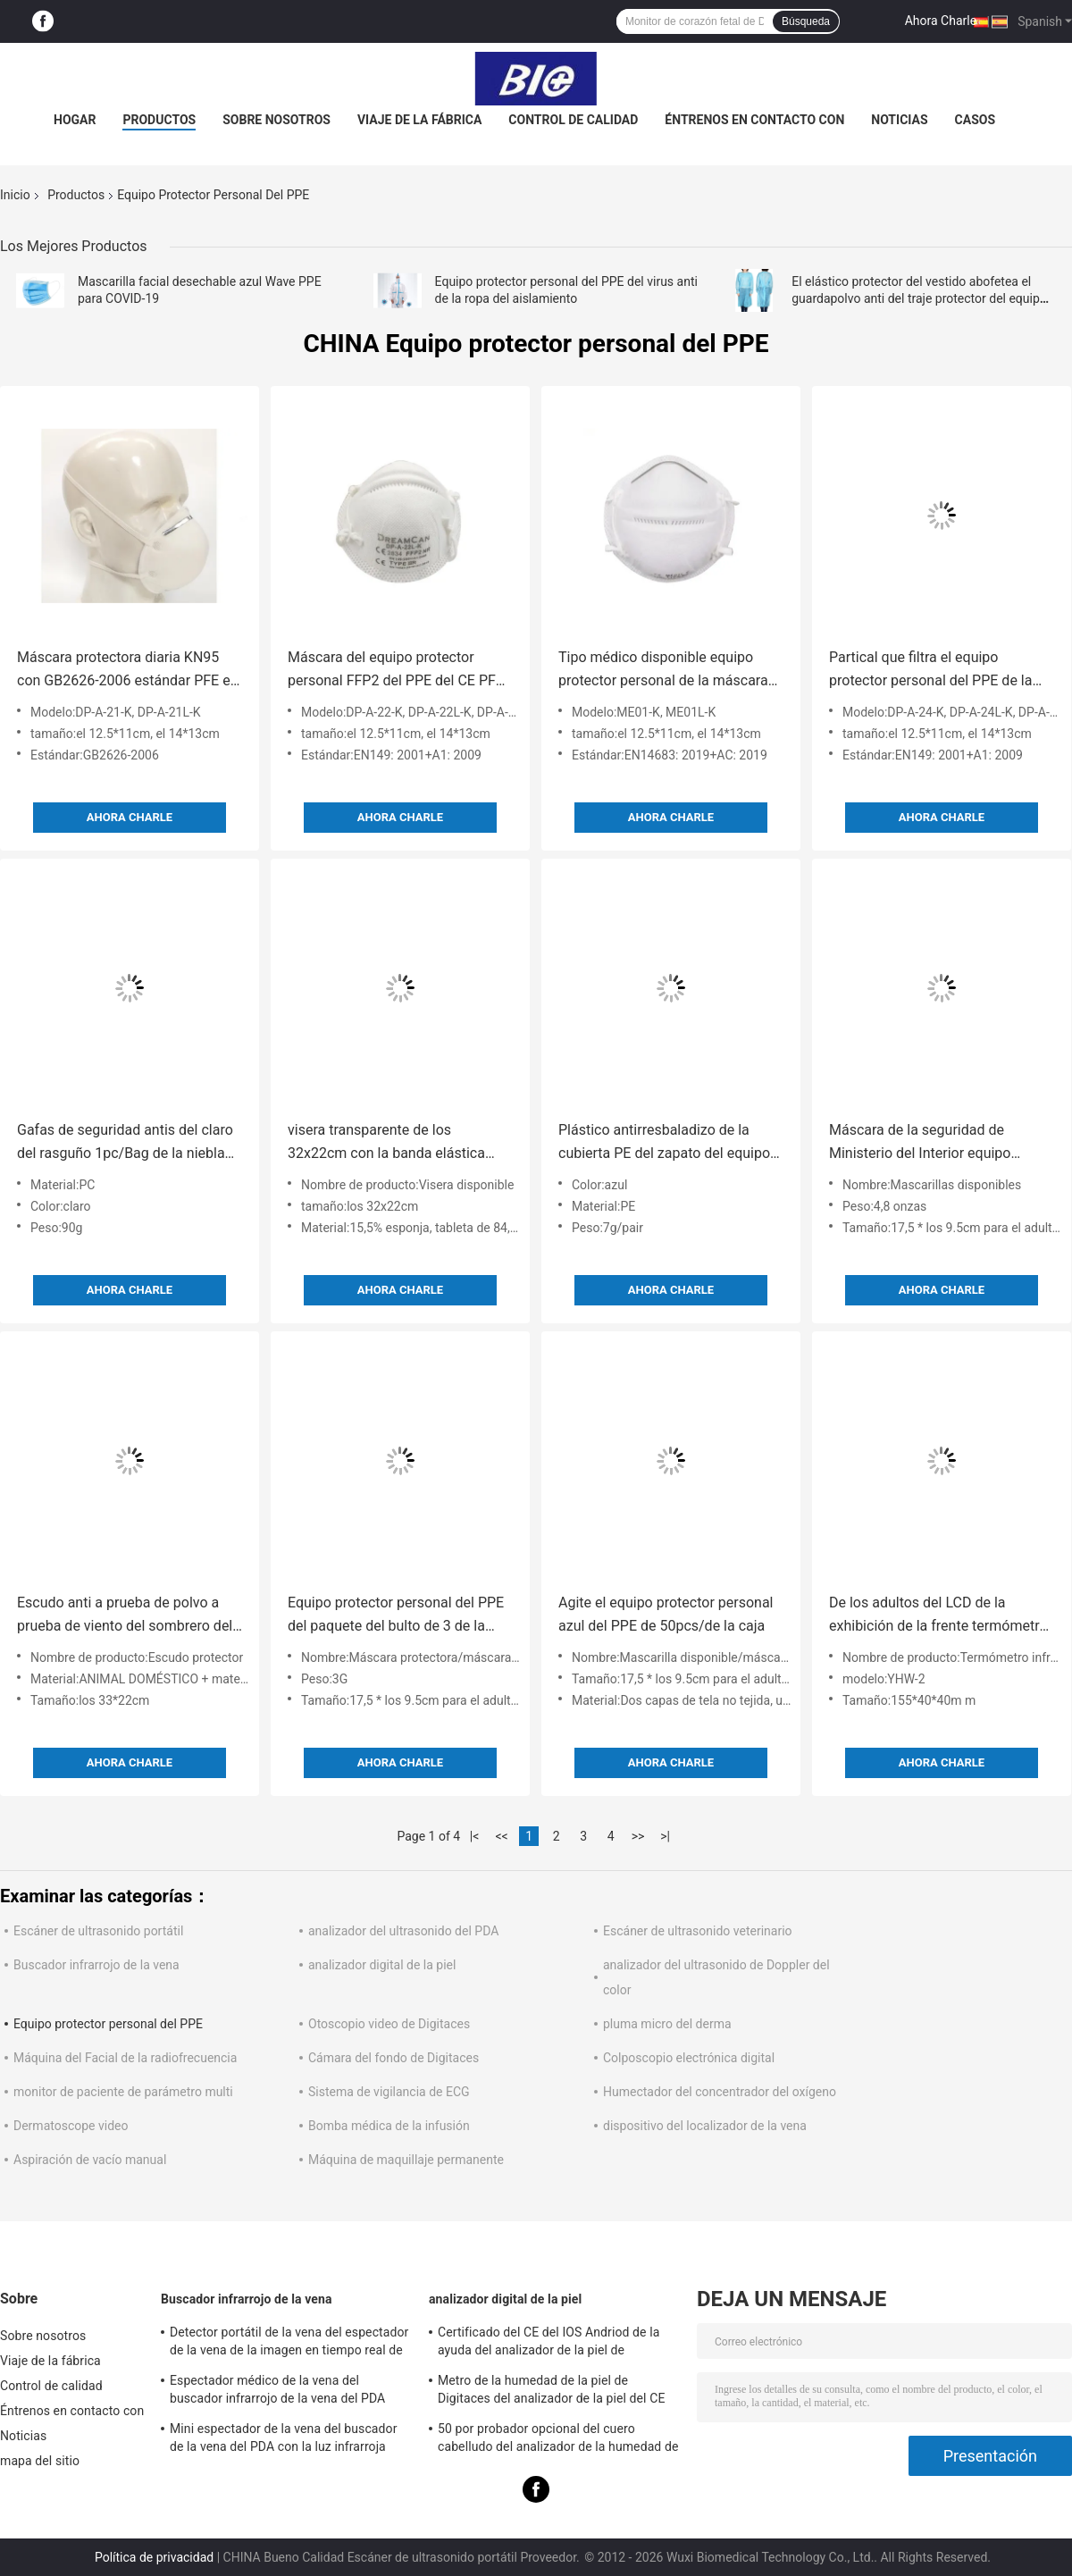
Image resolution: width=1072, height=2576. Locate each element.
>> (638, 1836)
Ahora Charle (940, 20)
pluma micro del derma (667, 2024)
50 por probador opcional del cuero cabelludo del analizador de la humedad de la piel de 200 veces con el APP (558, 2440)
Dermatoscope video (70, 2126)
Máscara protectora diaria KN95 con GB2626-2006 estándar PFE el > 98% (125, 670)
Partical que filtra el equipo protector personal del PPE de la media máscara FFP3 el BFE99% (931, 670)
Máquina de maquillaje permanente (406, 2159)
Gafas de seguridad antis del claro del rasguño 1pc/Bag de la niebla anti (125, 1143)
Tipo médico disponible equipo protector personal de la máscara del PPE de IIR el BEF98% (663, 670)
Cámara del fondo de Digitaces (393, 2058)
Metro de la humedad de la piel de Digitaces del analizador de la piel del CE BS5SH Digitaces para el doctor (551, 2392)
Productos (159, 120)
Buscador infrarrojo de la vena (96, 1965)
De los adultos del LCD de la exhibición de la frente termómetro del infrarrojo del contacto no (938, 1616)
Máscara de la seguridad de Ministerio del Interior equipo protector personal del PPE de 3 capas (929, 1143)
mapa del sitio (40, 2461)
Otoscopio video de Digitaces (389, 2024)
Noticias (899, 120)
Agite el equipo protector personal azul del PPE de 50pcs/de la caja (665, 1614)
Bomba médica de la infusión (389, 2126)
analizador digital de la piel (382, 1965)
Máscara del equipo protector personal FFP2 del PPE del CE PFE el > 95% (396, 670)
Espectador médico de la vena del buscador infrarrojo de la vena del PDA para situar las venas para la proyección (281, 2392)
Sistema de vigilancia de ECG (389, 2092)
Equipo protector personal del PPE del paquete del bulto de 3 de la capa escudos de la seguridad (396, 1616)
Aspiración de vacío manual (89, 2159)
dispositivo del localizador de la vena (705, 2126)
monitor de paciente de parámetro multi (123, 2092)
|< (475, 1836)
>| (665, 1836)
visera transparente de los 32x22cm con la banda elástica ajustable (386, 1143)
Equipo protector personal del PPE (108, 2024)
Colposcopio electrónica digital (689, 2058)
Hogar (75, 120)
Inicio (15, 195)
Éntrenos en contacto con (754, 120)
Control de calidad (573, 120)
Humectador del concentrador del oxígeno (719, 2092)
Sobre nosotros (276, 120)
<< (502, 1836)
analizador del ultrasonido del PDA (403, 1931)
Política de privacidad (154, 2557)
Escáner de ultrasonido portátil (98, 1931)
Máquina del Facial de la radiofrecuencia (125, 2058)
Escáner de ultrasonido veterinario (697, 1931)
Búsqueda (806, 21)
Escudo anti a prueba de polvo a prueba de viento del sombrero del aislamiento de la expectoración (124, 1616)
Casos (975, 120)
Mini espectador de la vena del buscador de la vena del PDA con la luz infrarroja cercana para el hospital (283, 2440)
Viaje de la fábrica (419, 120)
